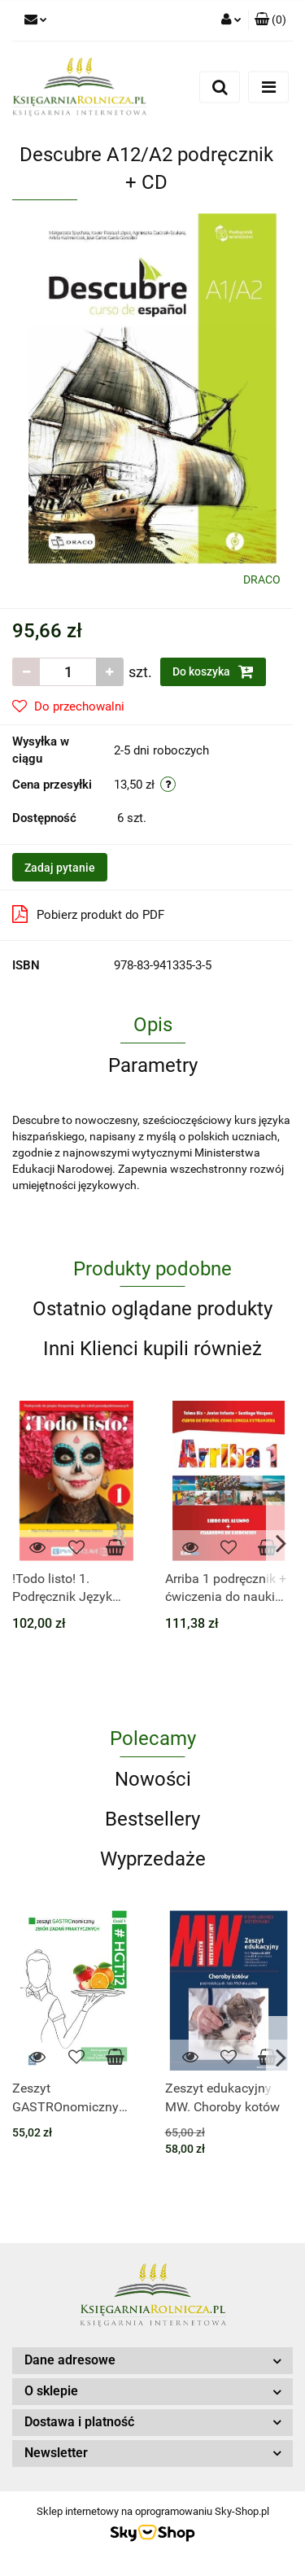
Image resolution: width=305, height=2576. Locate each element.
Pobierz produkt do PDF (88, 914)
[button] (270, 20)
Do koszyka (213, 671)
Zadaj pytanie (59, 867)
